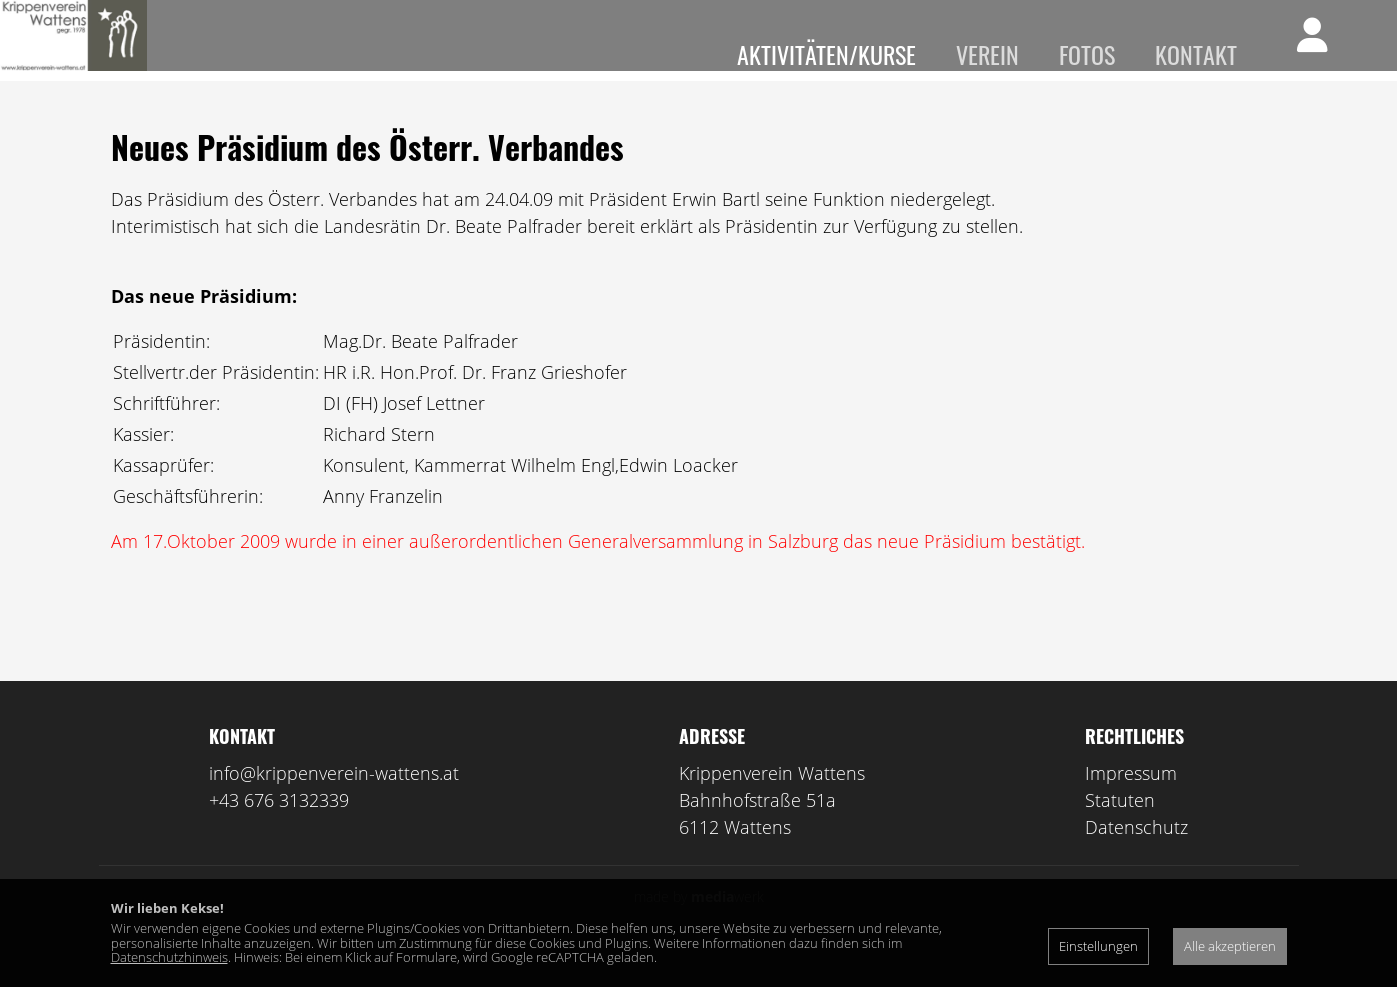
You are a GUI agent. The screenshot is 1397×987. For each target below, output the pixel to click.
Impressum (1131, 802)
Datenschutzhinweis (169, 957)
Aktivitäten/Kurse (826, 54)
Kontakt (1196, 54)
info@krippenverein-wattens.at (334, 802)
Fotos (1087, 54)
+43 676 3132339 (279, 829)
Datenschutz (1136, 856)
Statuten (1120, 829)
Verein (987, 54)
